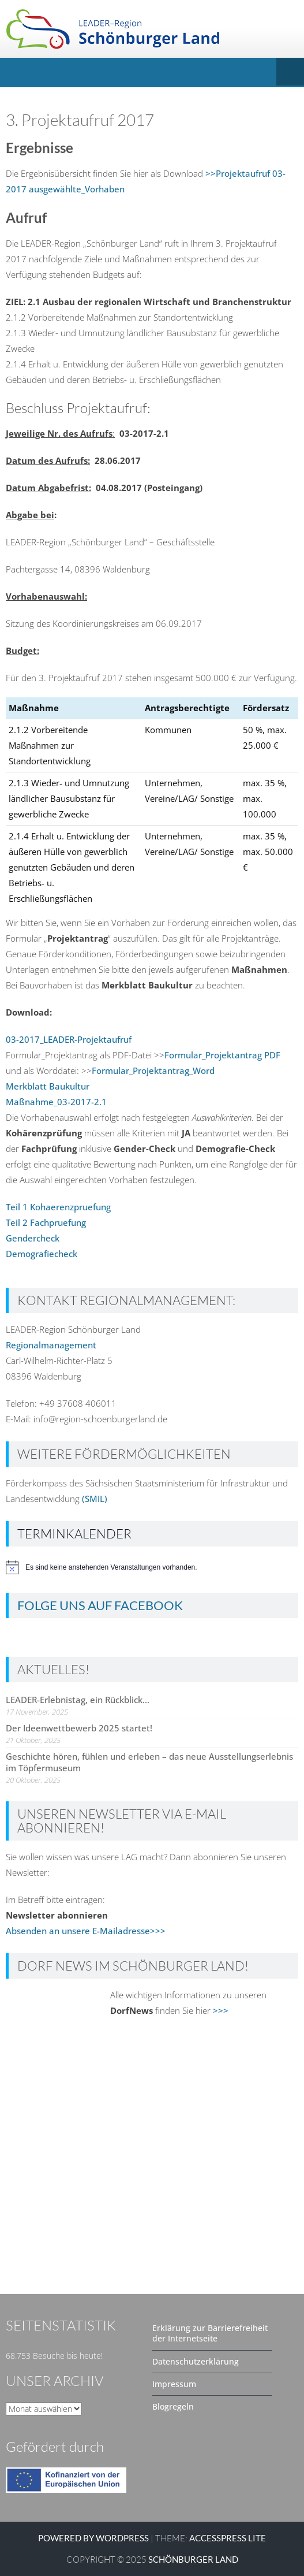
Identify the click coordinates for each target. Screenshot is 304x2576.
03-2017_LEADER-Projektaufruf (69, 1039)
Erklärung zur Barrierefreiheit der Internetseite (210, 2333)
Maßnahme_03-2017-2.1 (56, 1101)
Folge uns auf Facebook (100, 1605)
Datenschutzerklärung (195, 2361)
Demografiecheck (41, 1253)
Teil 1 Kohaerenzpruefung (58, 1207)
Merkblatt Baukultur (47, 1086)
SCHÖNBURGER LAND (193, 2559)
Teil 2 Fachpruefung (46, 1222)
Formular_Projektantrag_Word (153, 1070)
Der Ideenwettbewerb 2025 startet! (79, 1728)
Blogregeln (173, 2406)
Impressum (174, 2383)
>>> (220, 2010)
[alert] (152, 1567)
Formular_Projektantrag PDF (222, 1055)
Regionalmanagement (51, 1345)
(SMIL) (94, 1498)
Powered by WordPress (93, 2538)
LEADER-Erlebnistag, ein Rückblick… (77, 1699)
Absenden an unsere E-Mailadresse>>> (86, 1930)
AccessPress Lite (227, 2538)
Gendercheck (32, 1238)
